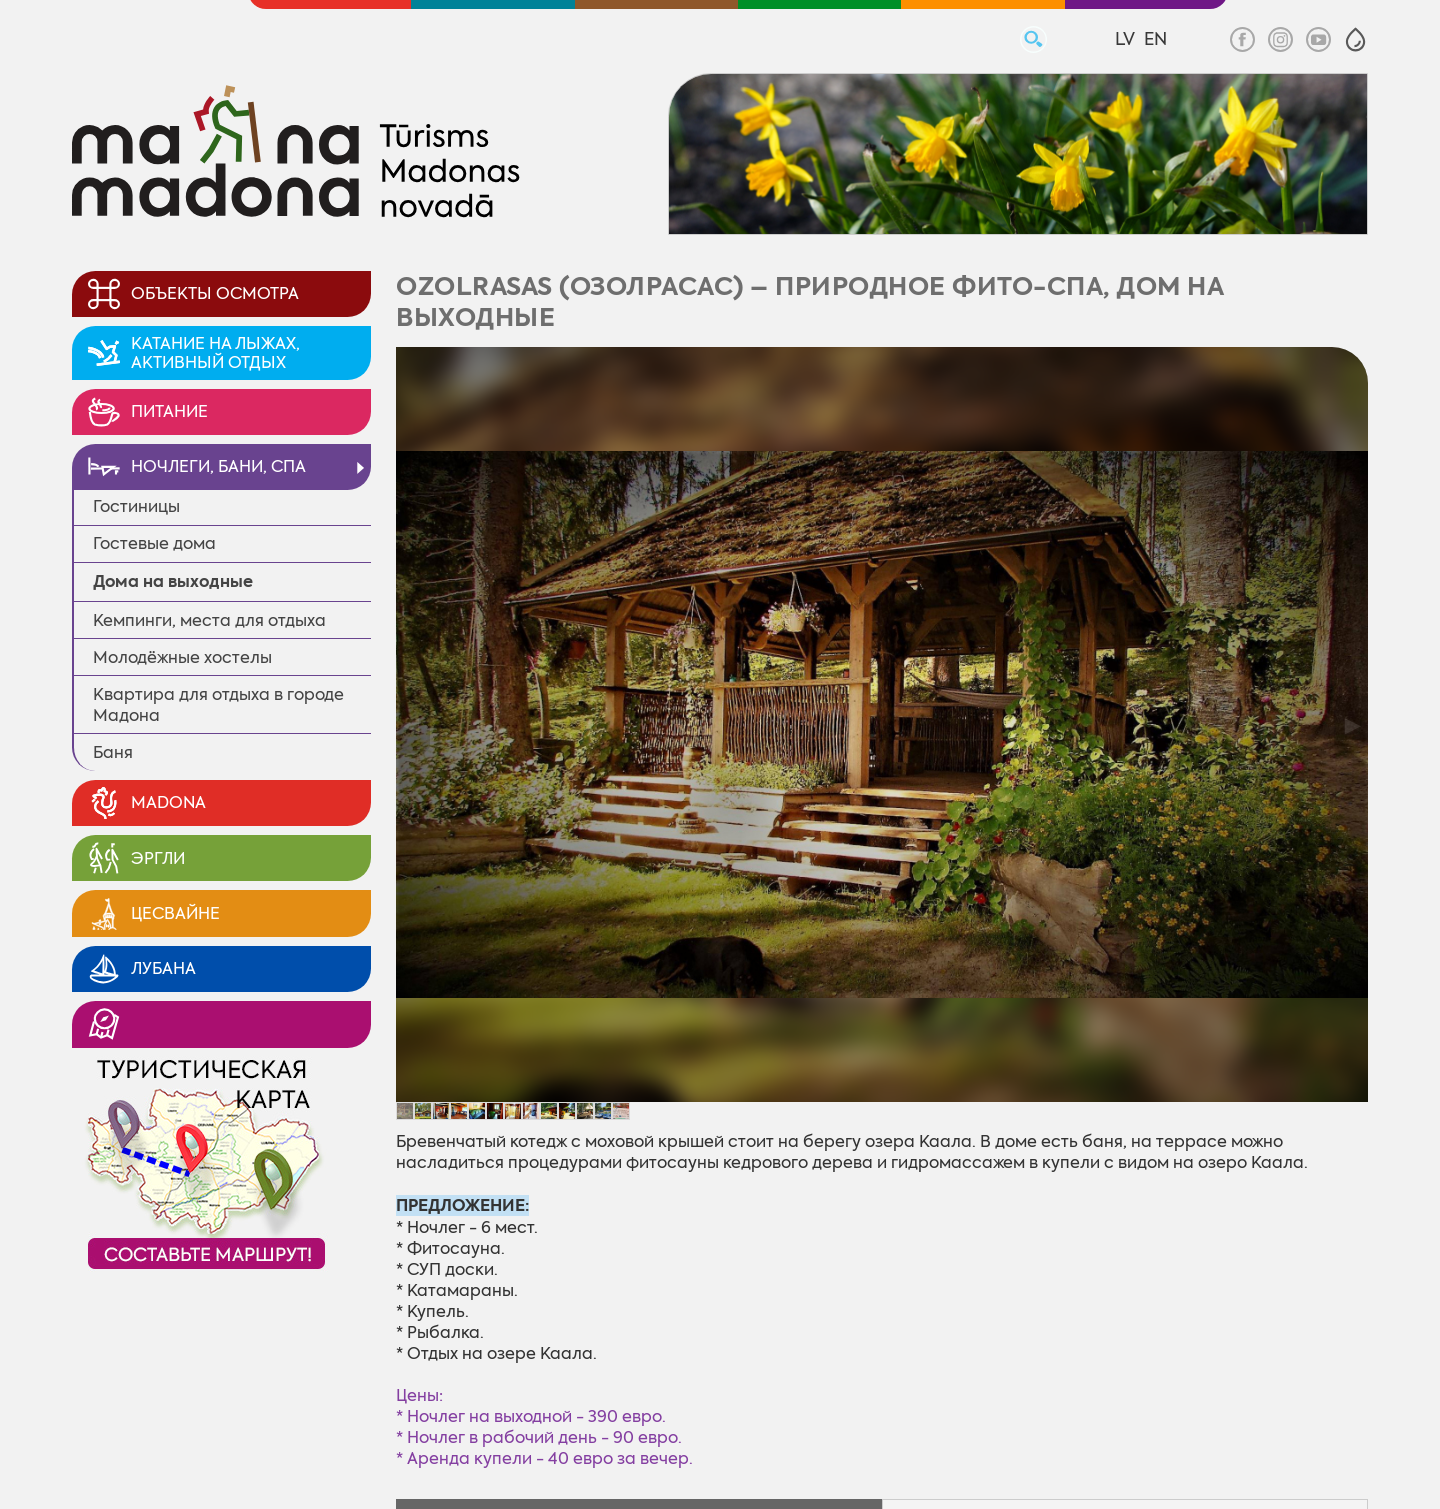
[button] (1355, 39)
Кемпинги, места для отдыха (209, 620)
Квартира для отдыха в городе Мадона (218, 705)
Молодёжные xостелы (182, 657)
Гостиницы (136, 506)
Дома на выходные (173, 581)
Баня (113, 752)
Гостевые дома (154, 543)
